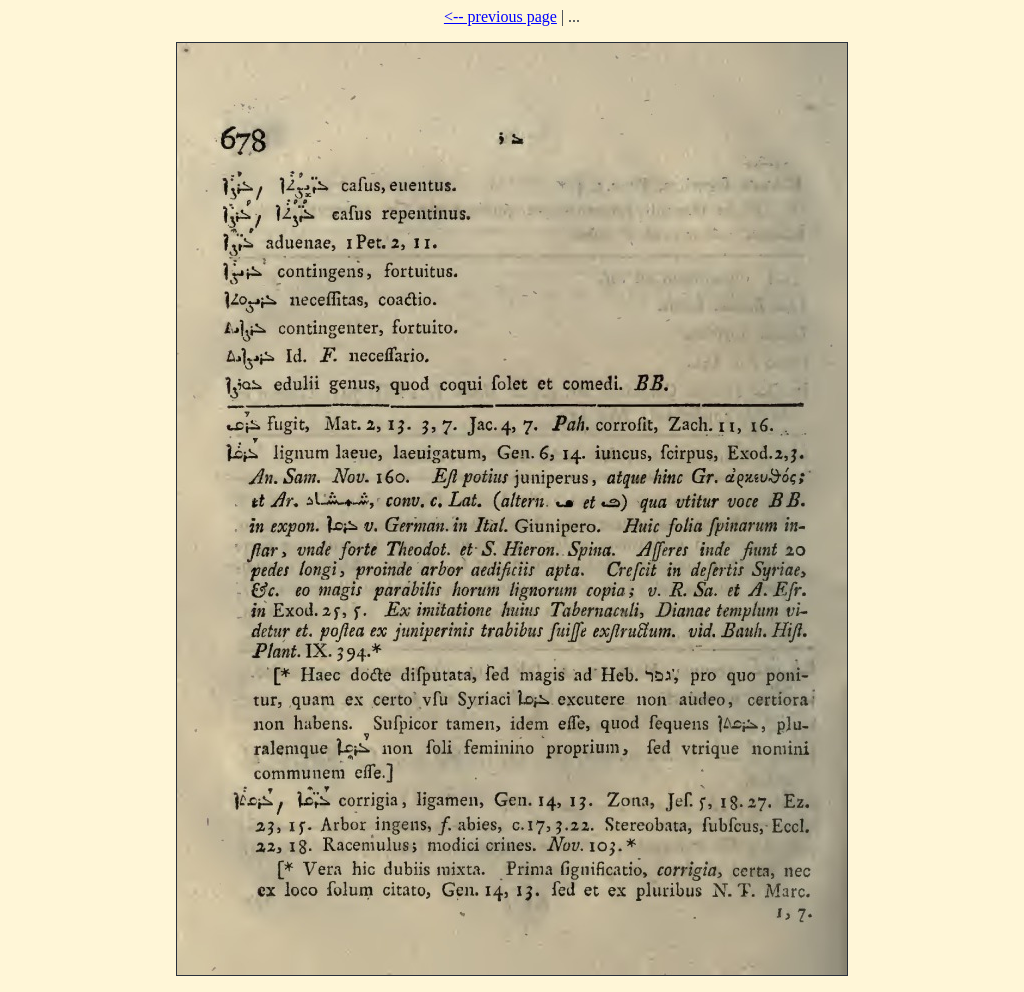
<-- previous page (500, 16)
